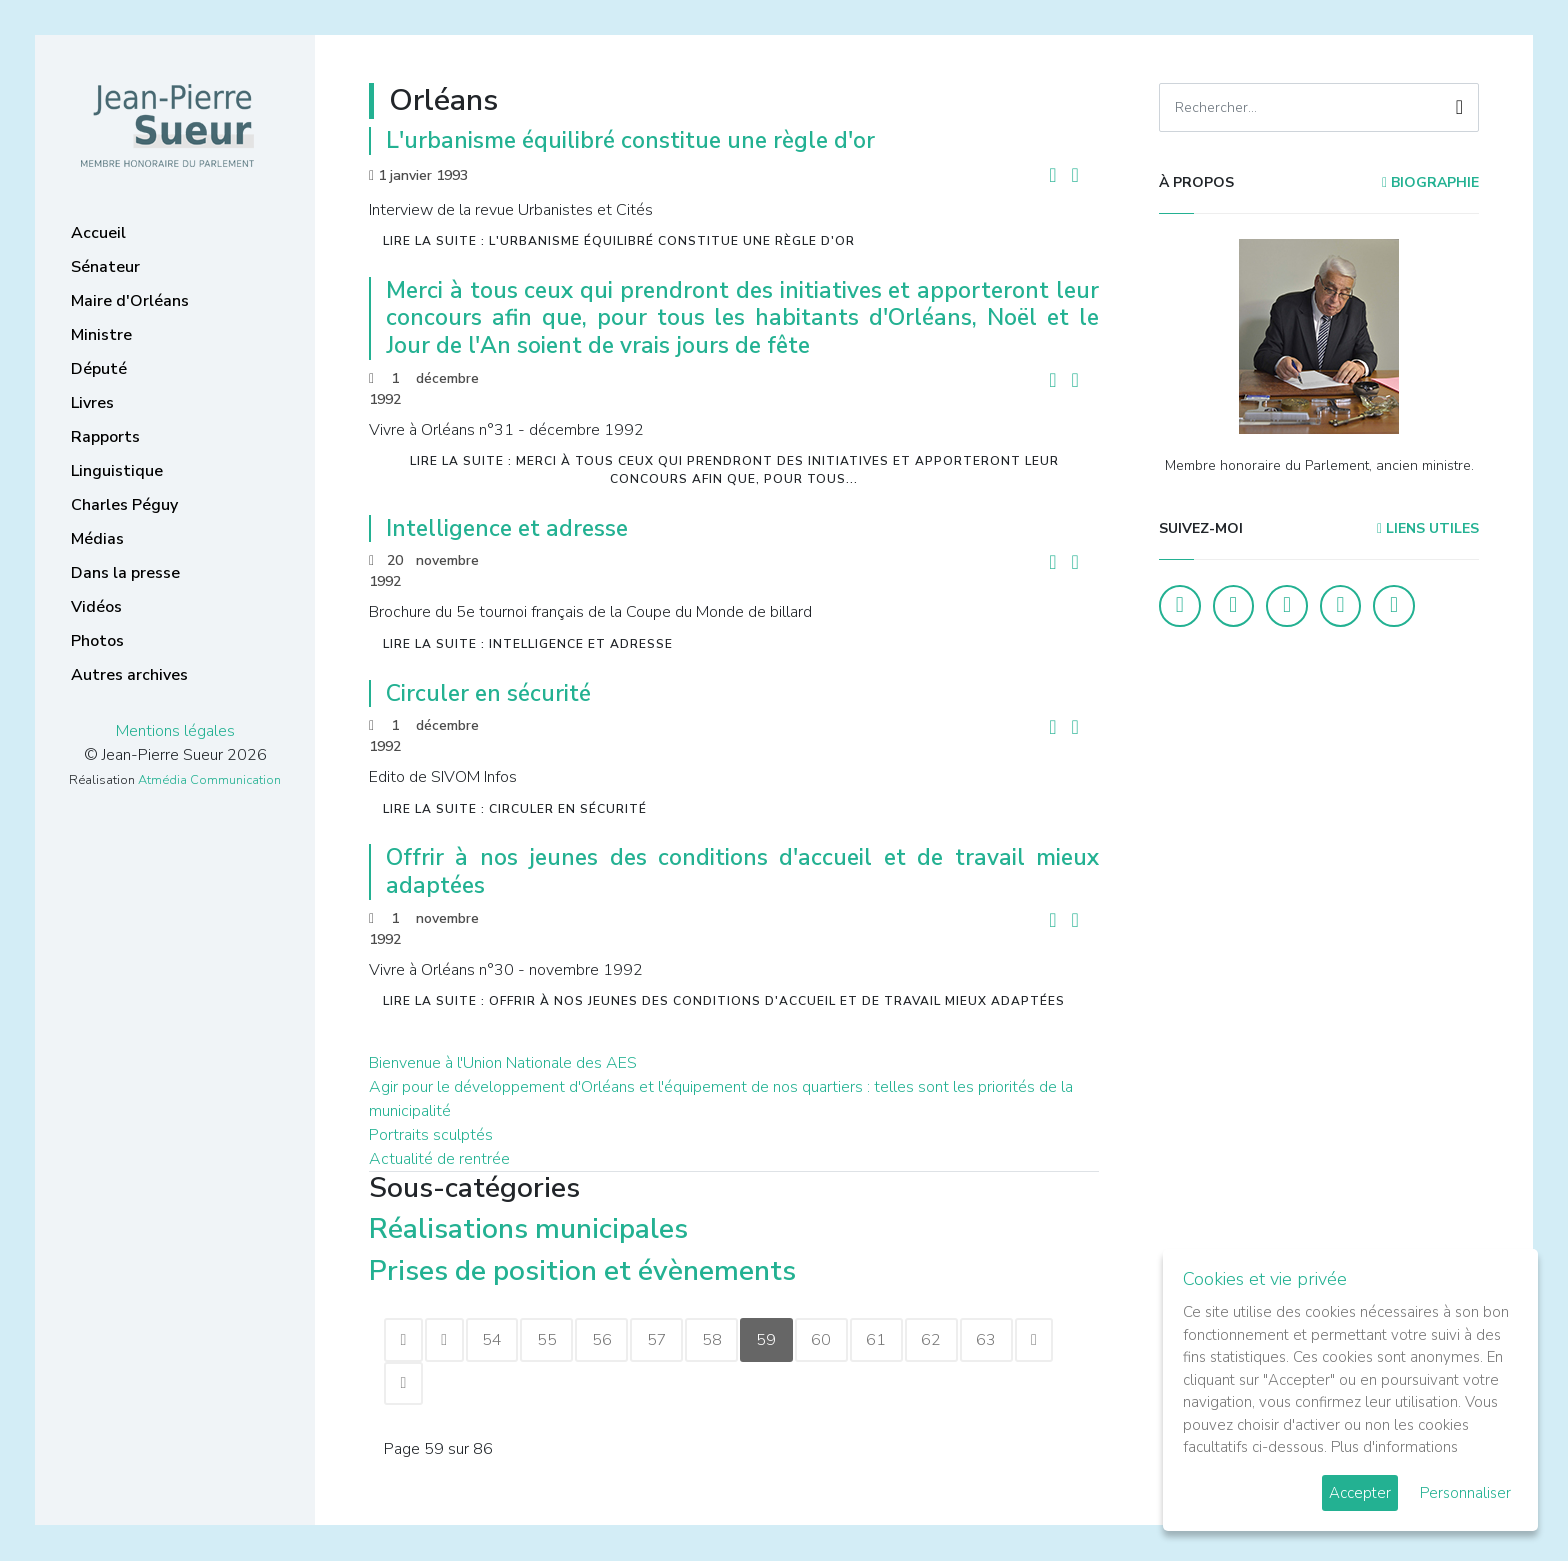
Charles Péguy (124, 505)
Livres (92, 403)
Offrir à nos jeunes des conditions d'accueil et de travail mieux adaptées (742, 871)
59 (775, 1340)
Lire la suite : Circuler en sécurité (515, 809)
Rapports (105, 437)
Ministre (101, 335)
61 (887, 1340)
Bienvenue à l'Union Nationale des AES (503, 1063)
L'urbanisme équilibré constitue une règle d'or (630, 140)
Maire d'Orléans (130, 301)
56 (607, 1340)
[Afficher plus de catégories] (817, 1272)
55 (551, 1340)
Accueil (98, 233)
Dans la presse (125, 573)
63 (999, 1340)
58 (719, 1340)
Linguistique (117, 471)
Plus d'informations (1394, 1447)
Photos (97, 641)
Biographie (1430, 182)
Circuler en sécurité (488, 693)
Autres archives (129, 675)
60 (831, 1340)
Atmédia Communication (209, 780)
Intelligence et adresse (507, 528)
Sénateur (105, 267)
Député (99, 369)
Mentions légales (175, 731)
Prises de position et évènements (582, 1271)
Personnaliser (1465, 1493)
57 (663, 1340)
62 (943, 1340)
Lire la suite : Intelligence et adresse (528, 644)
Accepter (1360, 1493)
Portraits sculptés (431, 1135)
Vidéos (96, 607)
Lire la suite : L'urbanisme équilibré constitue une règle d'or (619, 241)
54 (495, 1340)
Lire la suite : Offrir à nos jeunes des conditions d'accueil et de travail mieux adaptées (724, 1001)
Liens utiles (1428, 528)
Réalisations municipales (528, 1229)
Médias (97, 539)
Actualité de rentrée (439, 1159)
